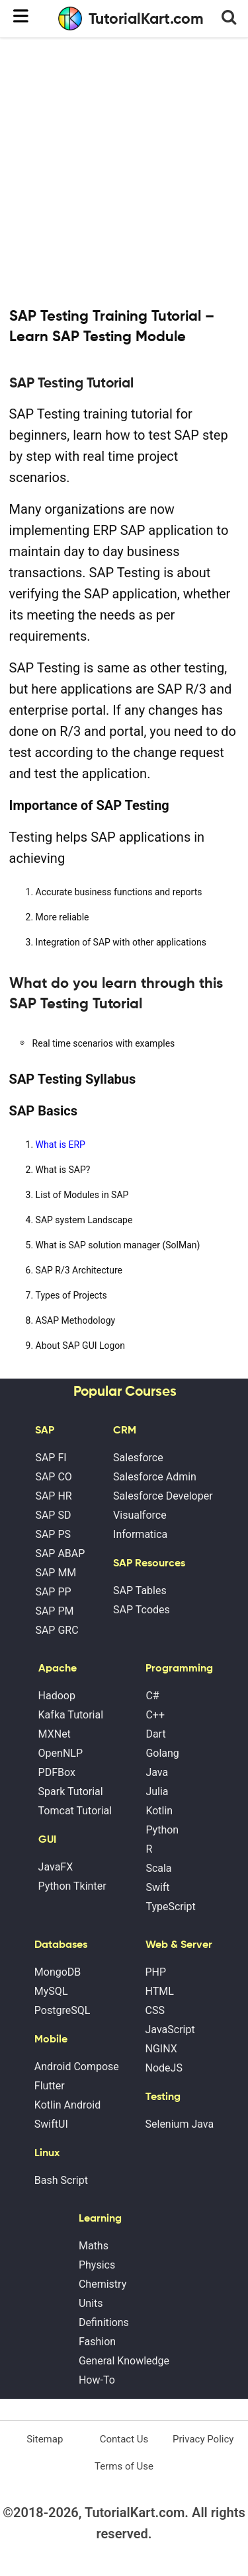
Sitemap (44, 2439)
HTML (159, 1991)
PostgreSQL (62, 2010)
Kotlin (159, 1810)
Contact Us (124, 2439)
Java (156, 1772)
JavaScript (170, 2029)
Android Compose (76, 2066)
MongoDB (57, 1972)
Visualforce (140, 1515)
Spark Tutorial (70, 1791)
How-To (97, 2380)
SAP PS (53, 1534)
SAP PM (54, 1611)
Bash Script (61, 2180)
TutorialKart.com (131, 18)
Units (91, 2303)
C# (152, 1695)
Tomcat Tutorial (75, 1810)
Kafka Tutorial (71, 1715)
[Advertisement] (124, 170)
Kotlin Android (67, 2105)
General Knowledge (124, 2361)
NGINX (161, 2048)
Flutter (49, 2085)
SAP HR (53, 1496)
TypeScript (170, 1906)
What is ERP (60, 1144)
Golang (162, 1753)
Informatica (140, 1534)
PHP (156, 1972)
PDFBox (56, 1772)
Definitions (104, 2322)
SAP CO (53, 1476)
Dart (155, 1734)
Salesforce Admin (154, 1476)
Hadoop (56, 1695)
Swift (157, 1887)
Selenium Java (179, 2124)
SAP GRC (56, 1630)
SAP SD (53, 1515)
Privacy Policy (203, 2439)
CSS (155, 2010)
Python (162, 1830)
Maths (93, 2245)
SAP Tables (140, 1590)
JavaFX (55, 1867)
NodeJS (164, 2068)
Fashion (97, 2341)
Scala (158, 1868)
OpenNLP (60, 1753)
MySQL (51, 1991)
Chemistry (102, 2284)
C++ (155, 1715)
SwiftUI (51, 2124)
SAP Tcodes (141, 1609)
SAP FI (50, 1457)
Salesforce (138, 1457)
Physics (97, 2265)
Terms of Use (124, 2466)
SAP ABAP (60, 1553)
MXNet (54, 1734)
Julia (156, 1791)
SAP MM (55, 1572)
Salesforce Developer (163, 1496)
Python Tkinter (72, 1886)
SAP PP (53, 1592)
